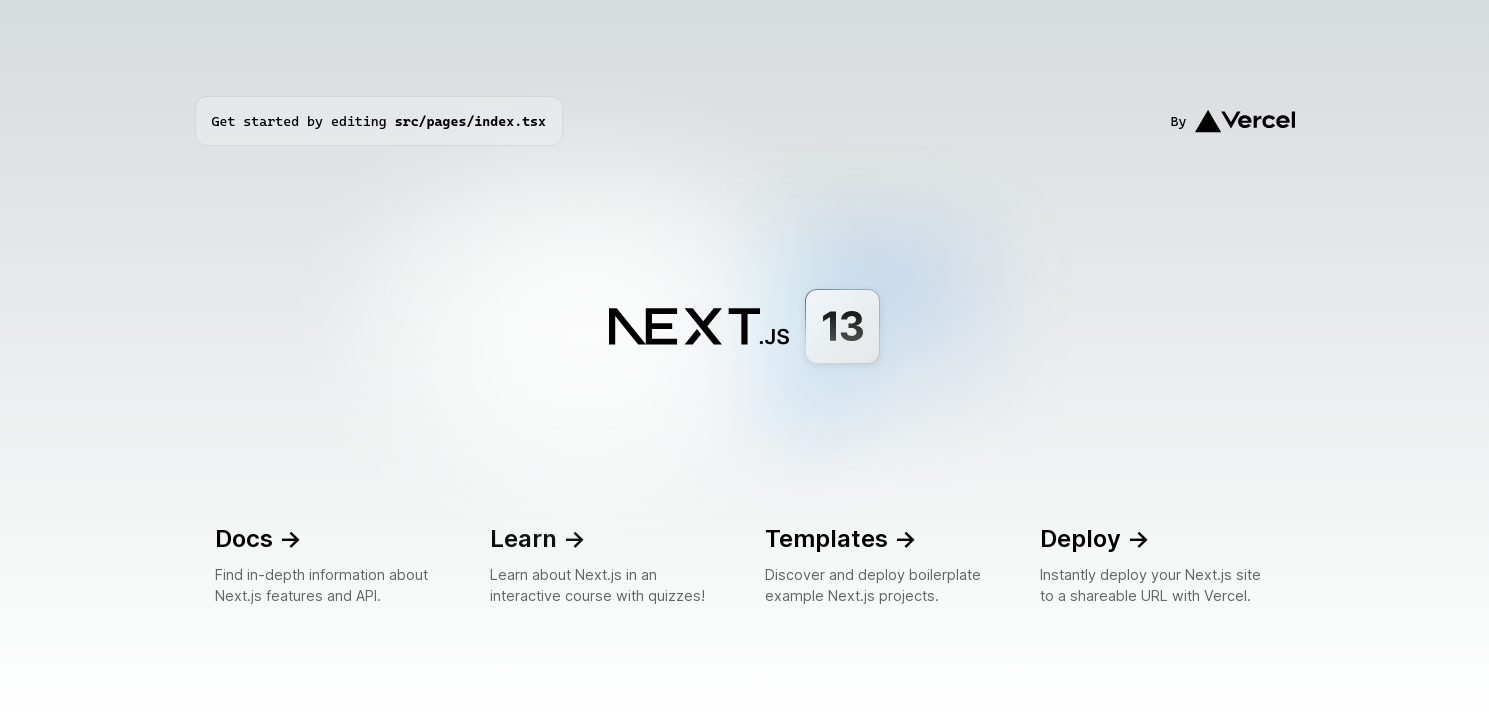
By (1233, 121)
